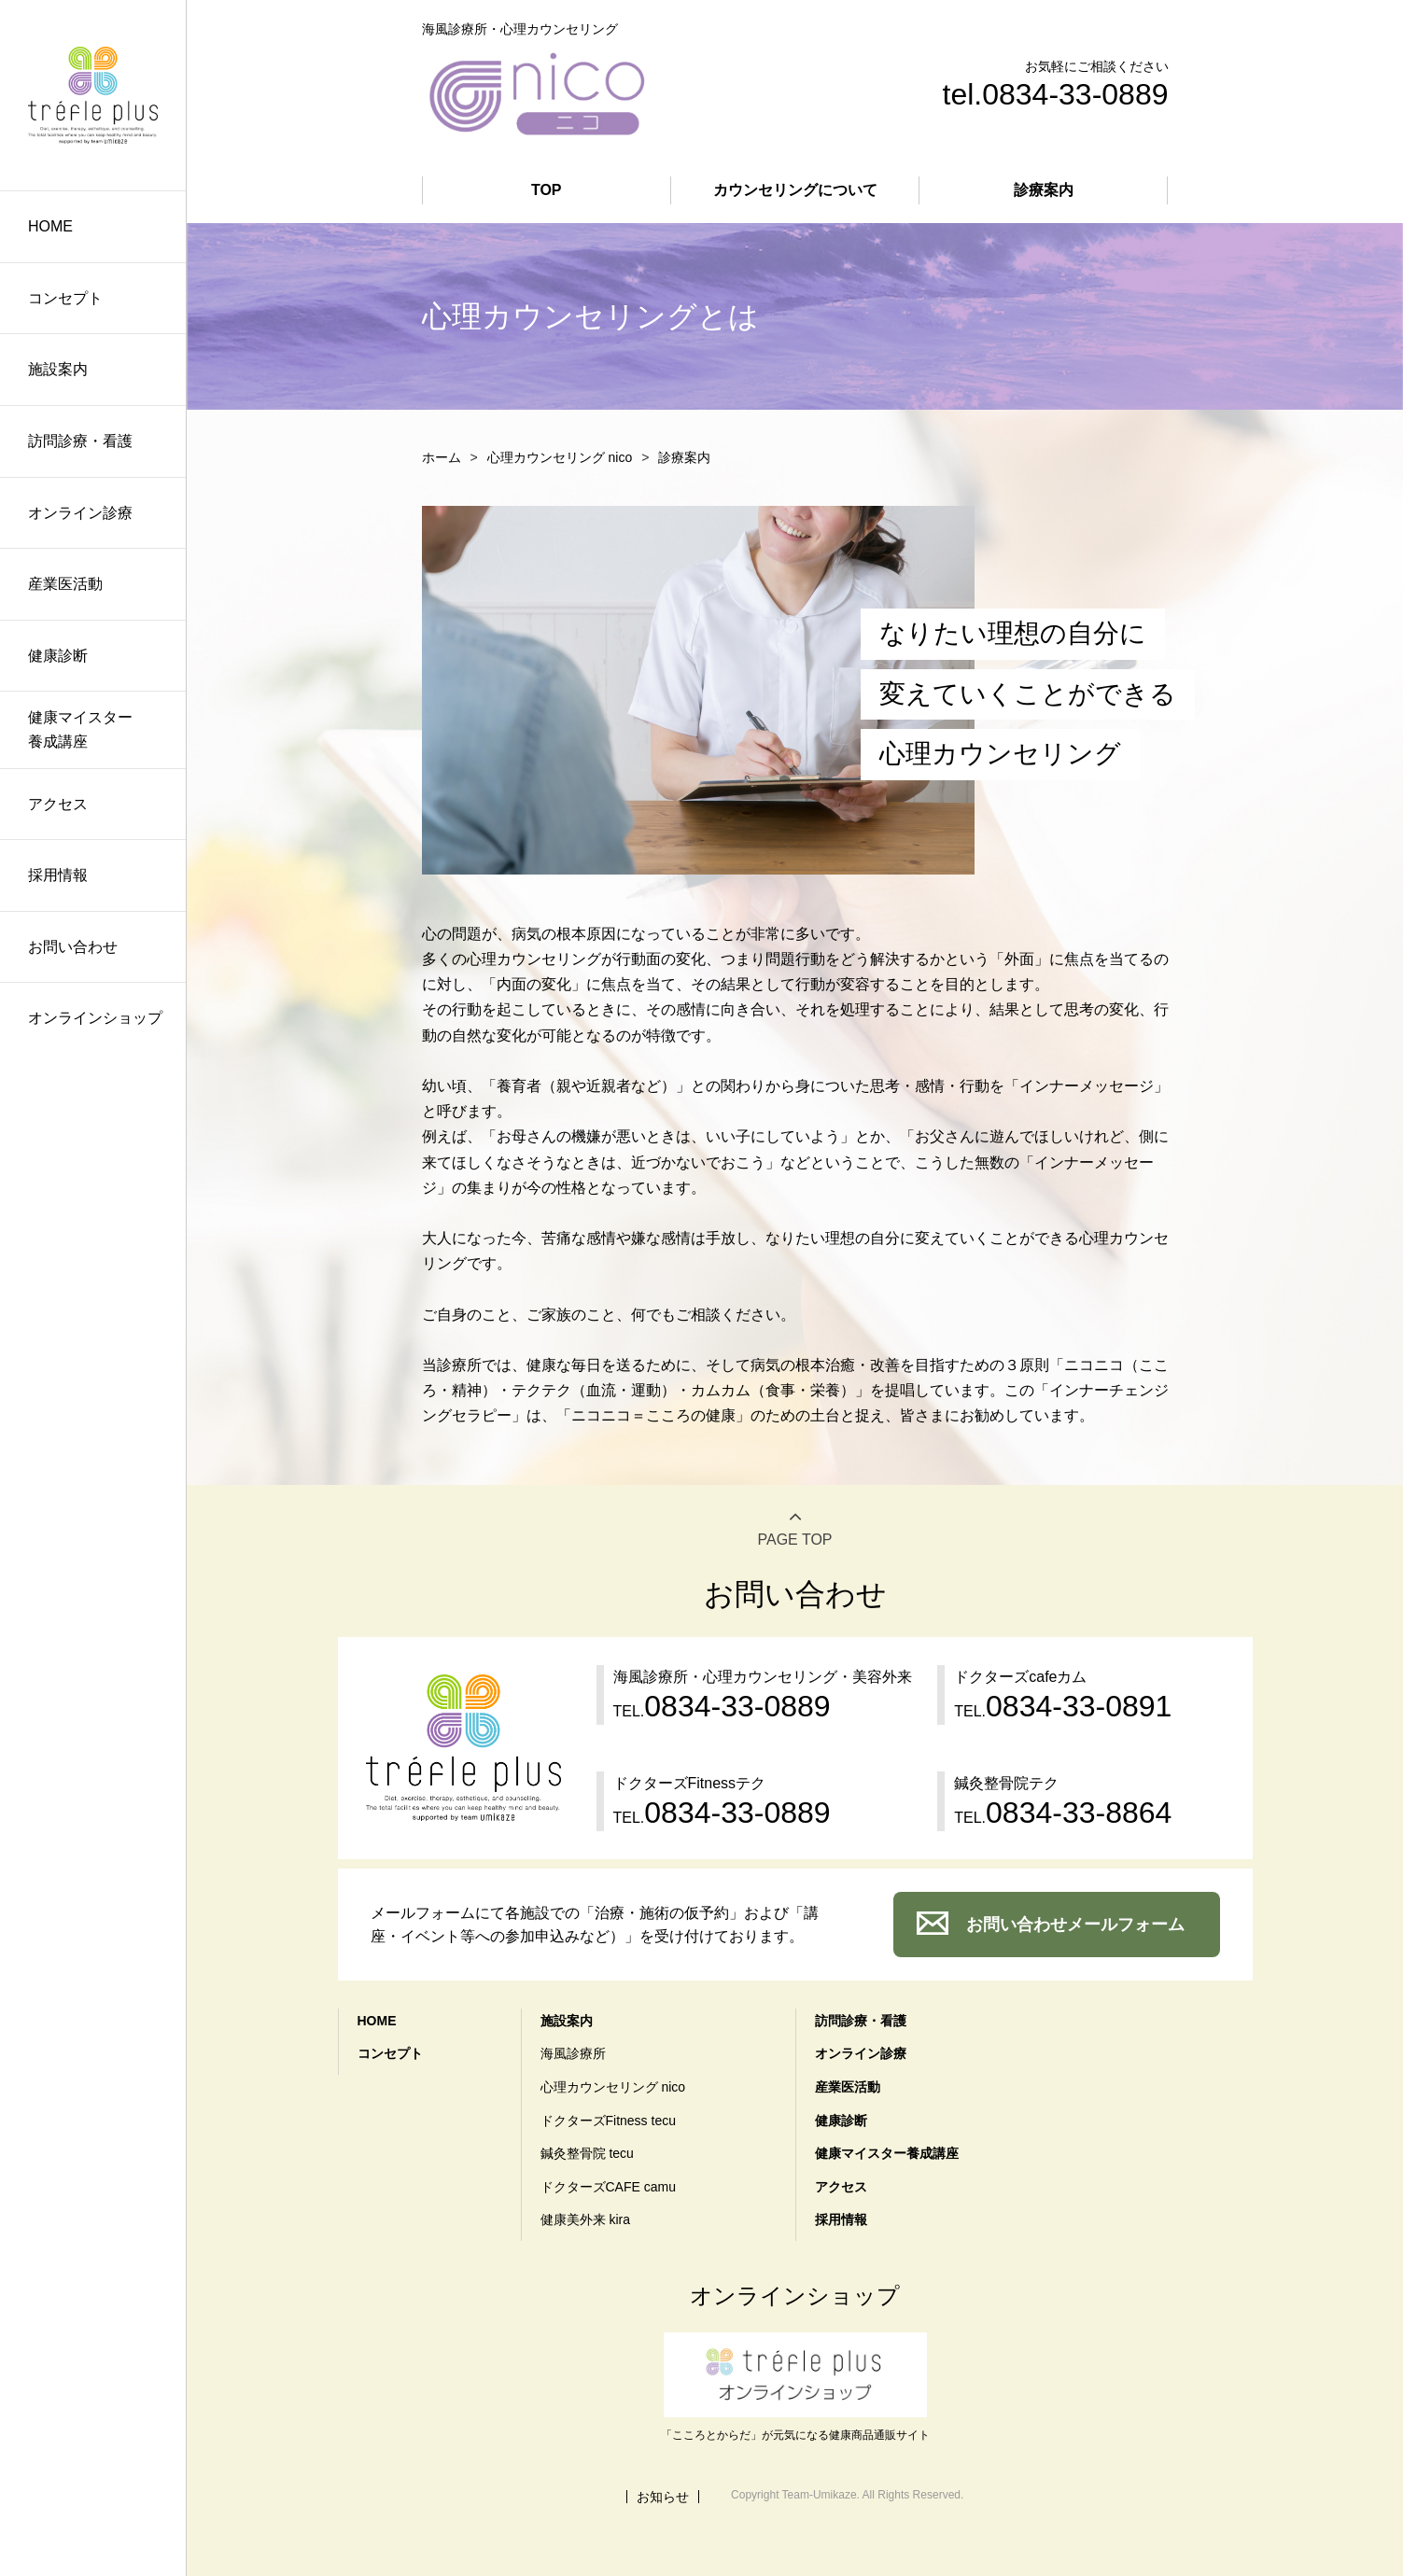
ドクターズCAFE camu (608, 2186)
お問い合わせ (73, 947)
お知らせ (663, 2496)
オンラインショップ (95, 1018)
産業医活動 (65, 584)
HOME (50, 226)
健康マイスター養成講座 (80, 729)
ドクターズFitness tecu (608, 2120)
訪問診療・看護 (80, 441)
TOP (546, 190)
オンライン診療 (80, 513)
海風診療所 (573, 2053)
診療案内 (1043, 190)
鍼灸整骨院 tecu (587, 2153)
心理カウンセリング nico (560, 457)
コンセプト (65, 298)
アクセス (58, 804)
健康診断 (58, 656)
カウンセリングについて (795, 190)
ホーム (441, 457)
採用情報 (58, 875)
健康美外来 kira (585, 2219)
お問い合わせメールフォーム (1075, 1924)
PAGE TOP (794, 1539)
